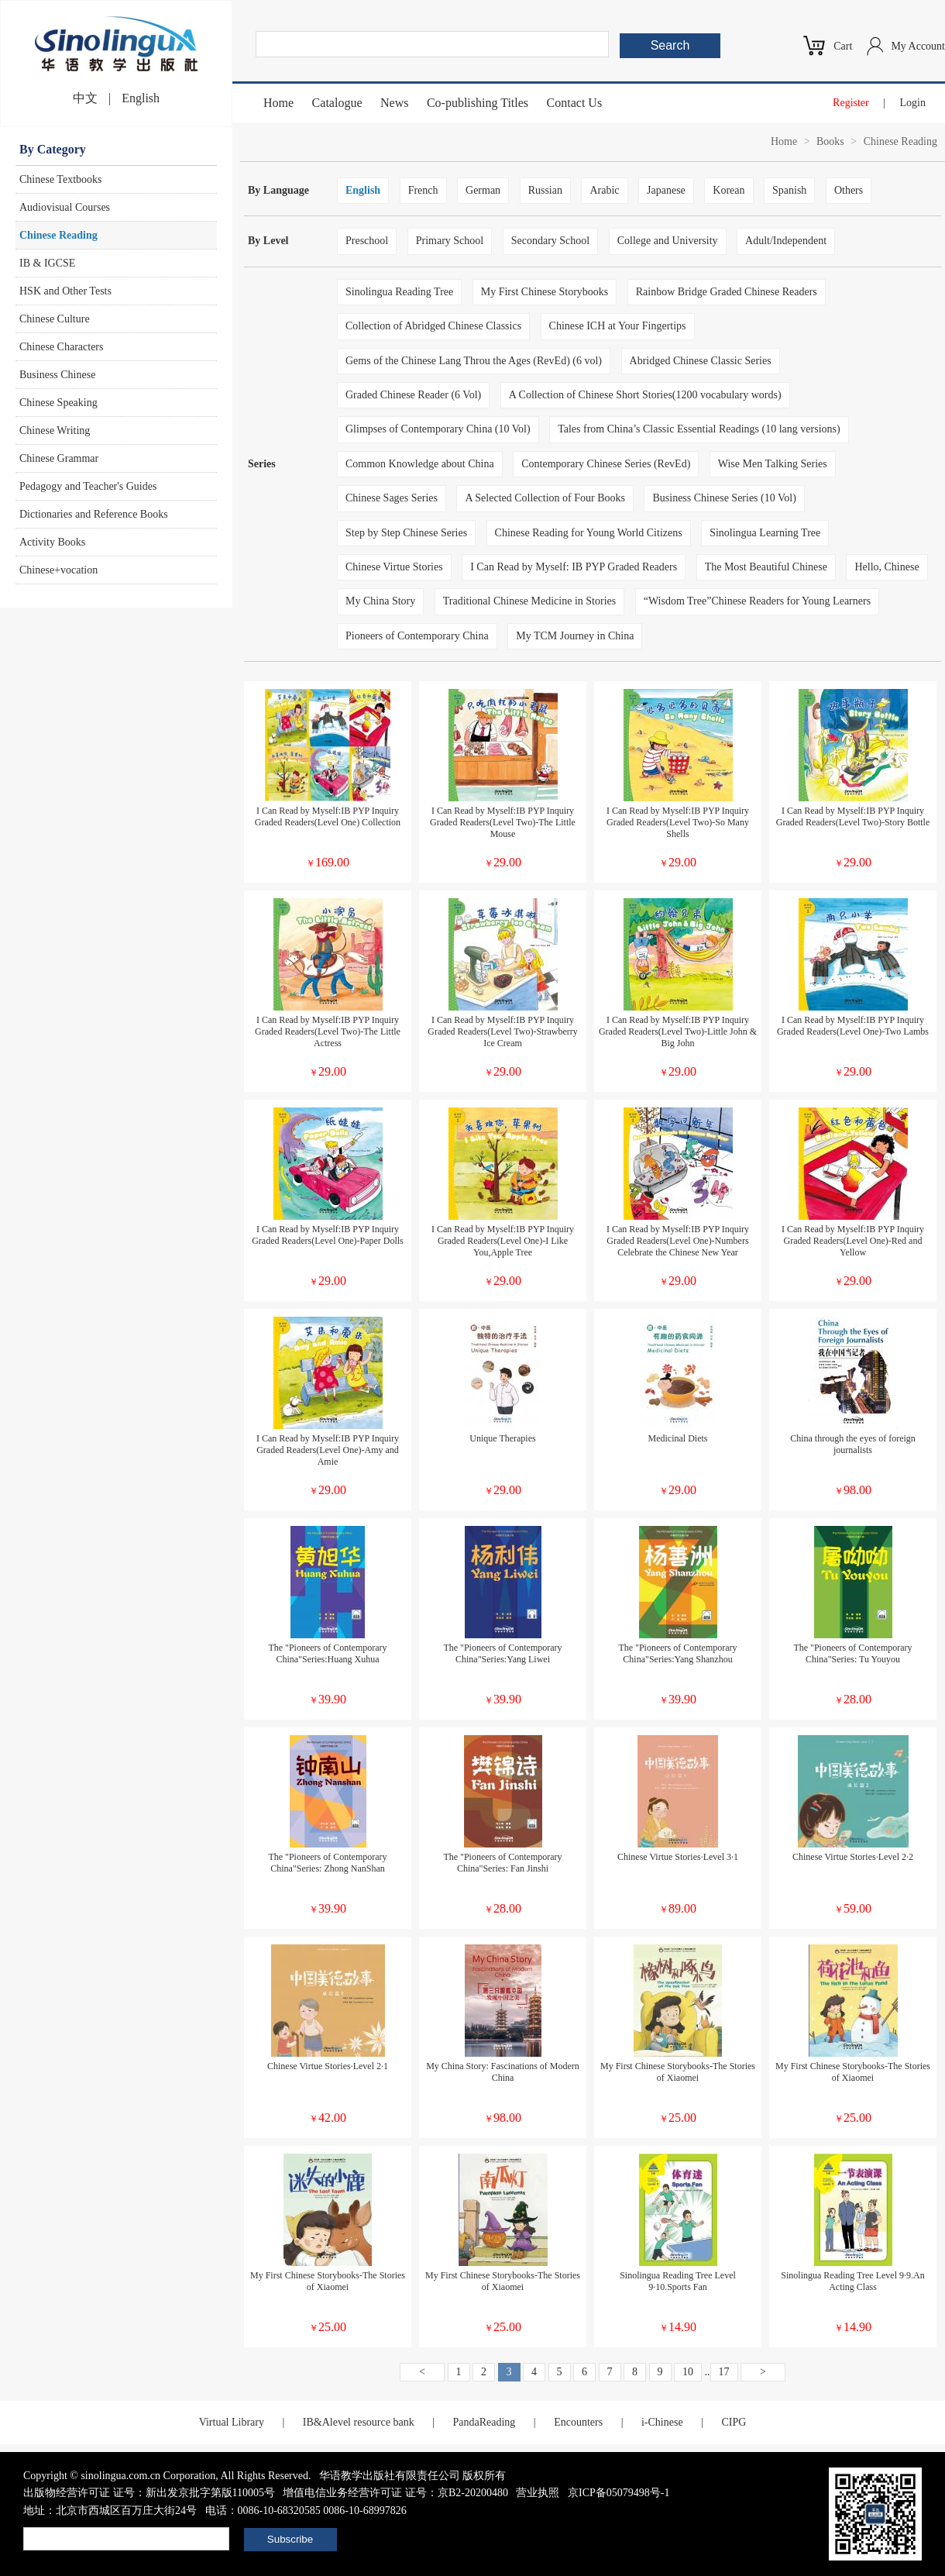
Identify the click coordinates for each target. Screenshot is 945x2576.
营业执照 (537, 2493)
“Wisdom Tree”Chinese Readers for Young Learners (757, 601)
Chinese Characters (61, 347)
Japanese (666, 190)
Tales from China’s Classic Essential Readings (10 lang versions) (699, 429)
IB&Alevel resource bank (358, 2422)
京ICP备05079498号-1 (618, 2493)
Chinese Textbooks (60, 179)
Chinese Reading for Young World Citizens (588, 533)
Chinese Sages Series (391, 498)
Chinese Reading (58, 235)
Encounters (578, 2422)
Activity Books (52, 542)
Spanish (789, 190)
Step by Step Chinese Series (406, 533)
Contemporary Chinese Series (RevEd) (605, 464)
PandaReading (483, 2422)
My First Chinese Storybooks (545, 292)
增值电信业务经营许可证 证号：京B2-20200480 (395, 2493)
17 (724, 2372)
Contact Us (575, 102)
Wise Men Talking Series (772, 464)
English (141, 98)
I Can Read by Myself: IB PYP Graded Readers (573, 567)
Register (851, 102)
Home (278, 102)
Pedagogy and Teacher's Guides (87, 486)
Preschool (366, 240)
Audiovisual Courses (64, 207)
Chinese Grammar (58, 458)
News (394, 102)
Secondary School (550, 240)
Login (913, 102)
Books (830, 141)
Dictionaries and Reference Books (93, 514)
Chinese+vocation (58, 570)
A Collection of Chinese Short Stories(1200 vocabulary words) (645, 395)
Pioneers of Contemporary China (417, 636)
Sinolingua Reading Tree (399, 292)
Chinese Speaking (58, 402)
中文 (85, 98)
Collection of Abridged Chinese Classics (433, 326)
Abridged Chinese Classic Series (700, 361)
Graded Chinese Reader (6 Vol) (413, 395)
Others (848, 190)
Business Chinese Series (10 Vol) (724, 498)
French (423, 190)
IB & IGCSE (47, 263)
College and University (667, 240)
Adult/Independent (785, 240)
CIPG (733, 2422)
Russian (545, 190)
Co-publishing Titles (477, 102)
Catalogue (337, 102)
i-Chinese (662, 2422)
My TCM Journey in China (575, 636)
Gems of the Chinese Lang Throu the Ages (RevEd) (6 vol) (473, 361)
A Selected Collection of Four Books (544, 498)
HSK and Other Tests (65, 291)
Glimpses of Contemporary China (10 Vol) (438, 429)
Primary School (450, 240)
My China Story (380, 601)
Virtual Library (231, 2422)
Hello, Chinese (886, 567)
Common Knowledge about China (419, 464)
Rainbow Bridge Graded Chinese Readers (726, 292)
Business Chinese (57, 375)
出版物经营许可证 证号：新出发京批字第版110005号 (149, 2493)
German (483, 190)
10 (687, 2372)
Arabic (604, 190)
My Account (918, 46)
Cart (842, 46)
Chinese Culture (54, 319)
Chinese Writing (54, 430)
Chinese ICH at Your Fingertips (617, 326)
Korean (728, 190)
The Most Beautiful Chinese (766, 567)
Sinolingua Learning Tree (765, 533)
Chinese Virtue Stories (394, 567)
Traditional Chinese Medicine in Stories (529, 601)
